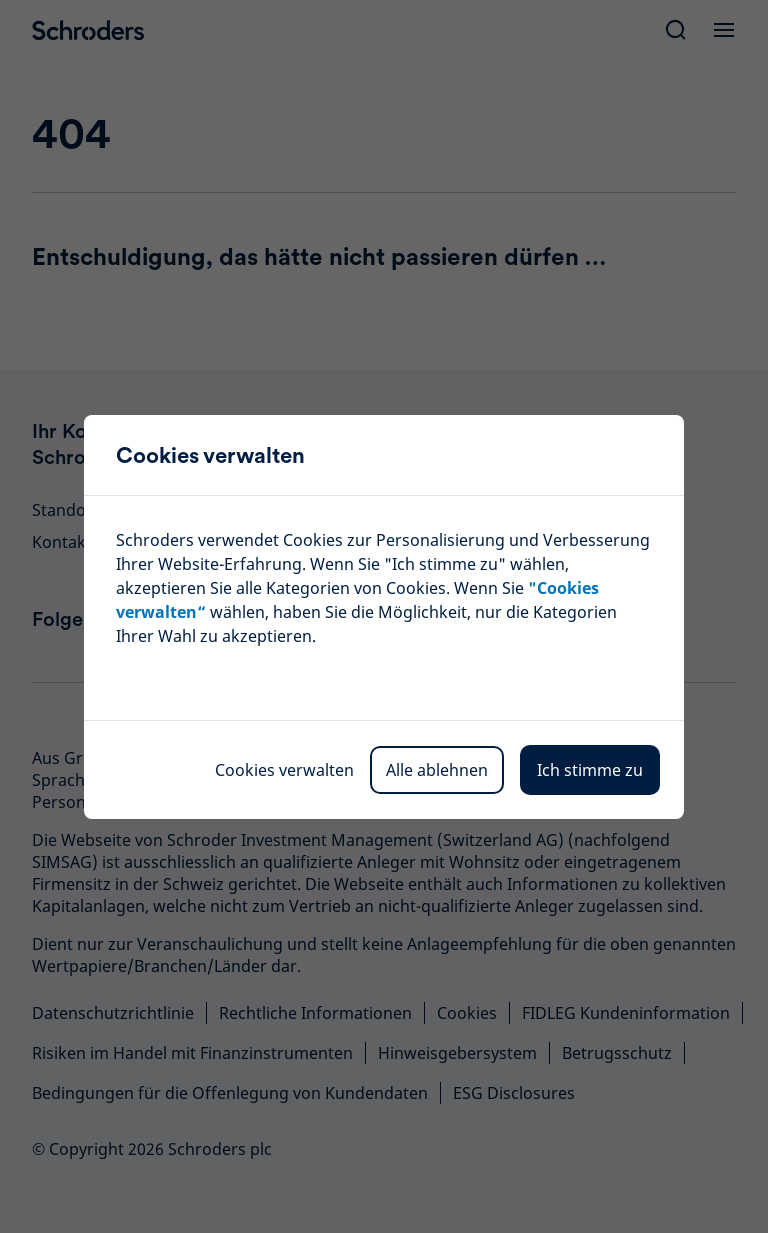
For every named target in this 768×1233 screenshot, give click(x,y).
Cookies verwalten (284, 770)
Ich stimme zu (590, 770)
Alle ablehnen (437, 770)
